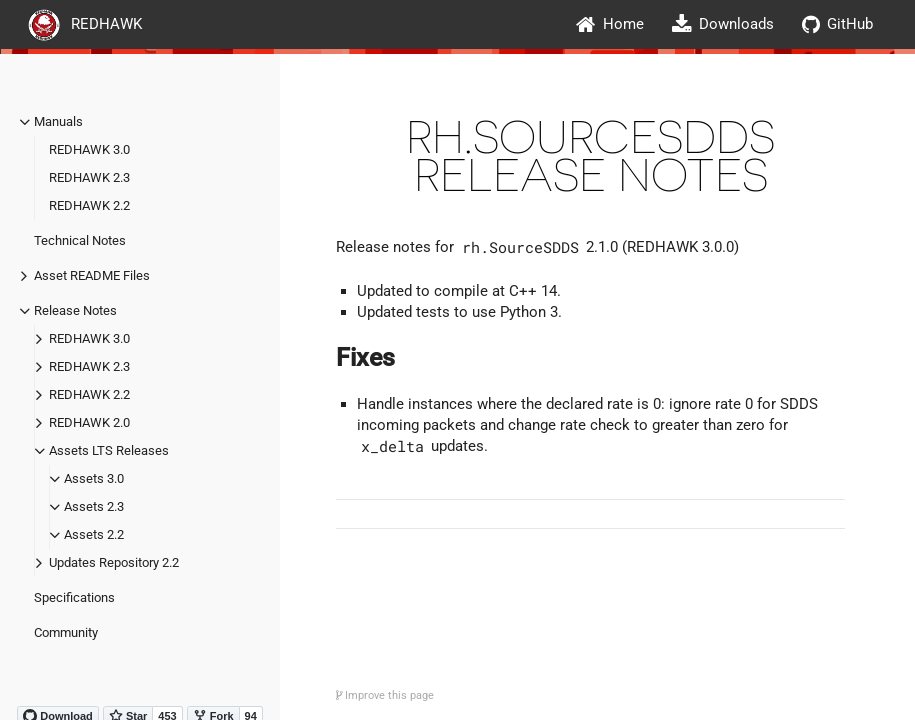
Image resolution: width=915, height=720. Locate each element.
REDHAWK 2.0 (89, 422)
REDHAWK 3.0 (89, 149)
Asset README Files (92, 275)
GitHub (837, 24)
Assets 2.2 (94, 534)
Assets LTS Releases (109, 450)
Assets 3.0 (94, 478)
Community (66, 632)
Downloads (723, 24)
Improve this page (385, 695)
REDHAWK (85, 24)
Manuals (58, 121)
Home (610, 24)
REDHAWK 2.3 (89, 177)
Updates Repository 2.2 (114, 562)
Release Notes (75, 310)
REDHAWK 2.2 (89, 205)
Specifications (74, 597)
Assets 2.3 (94, 506)
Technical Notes (80, 240)
